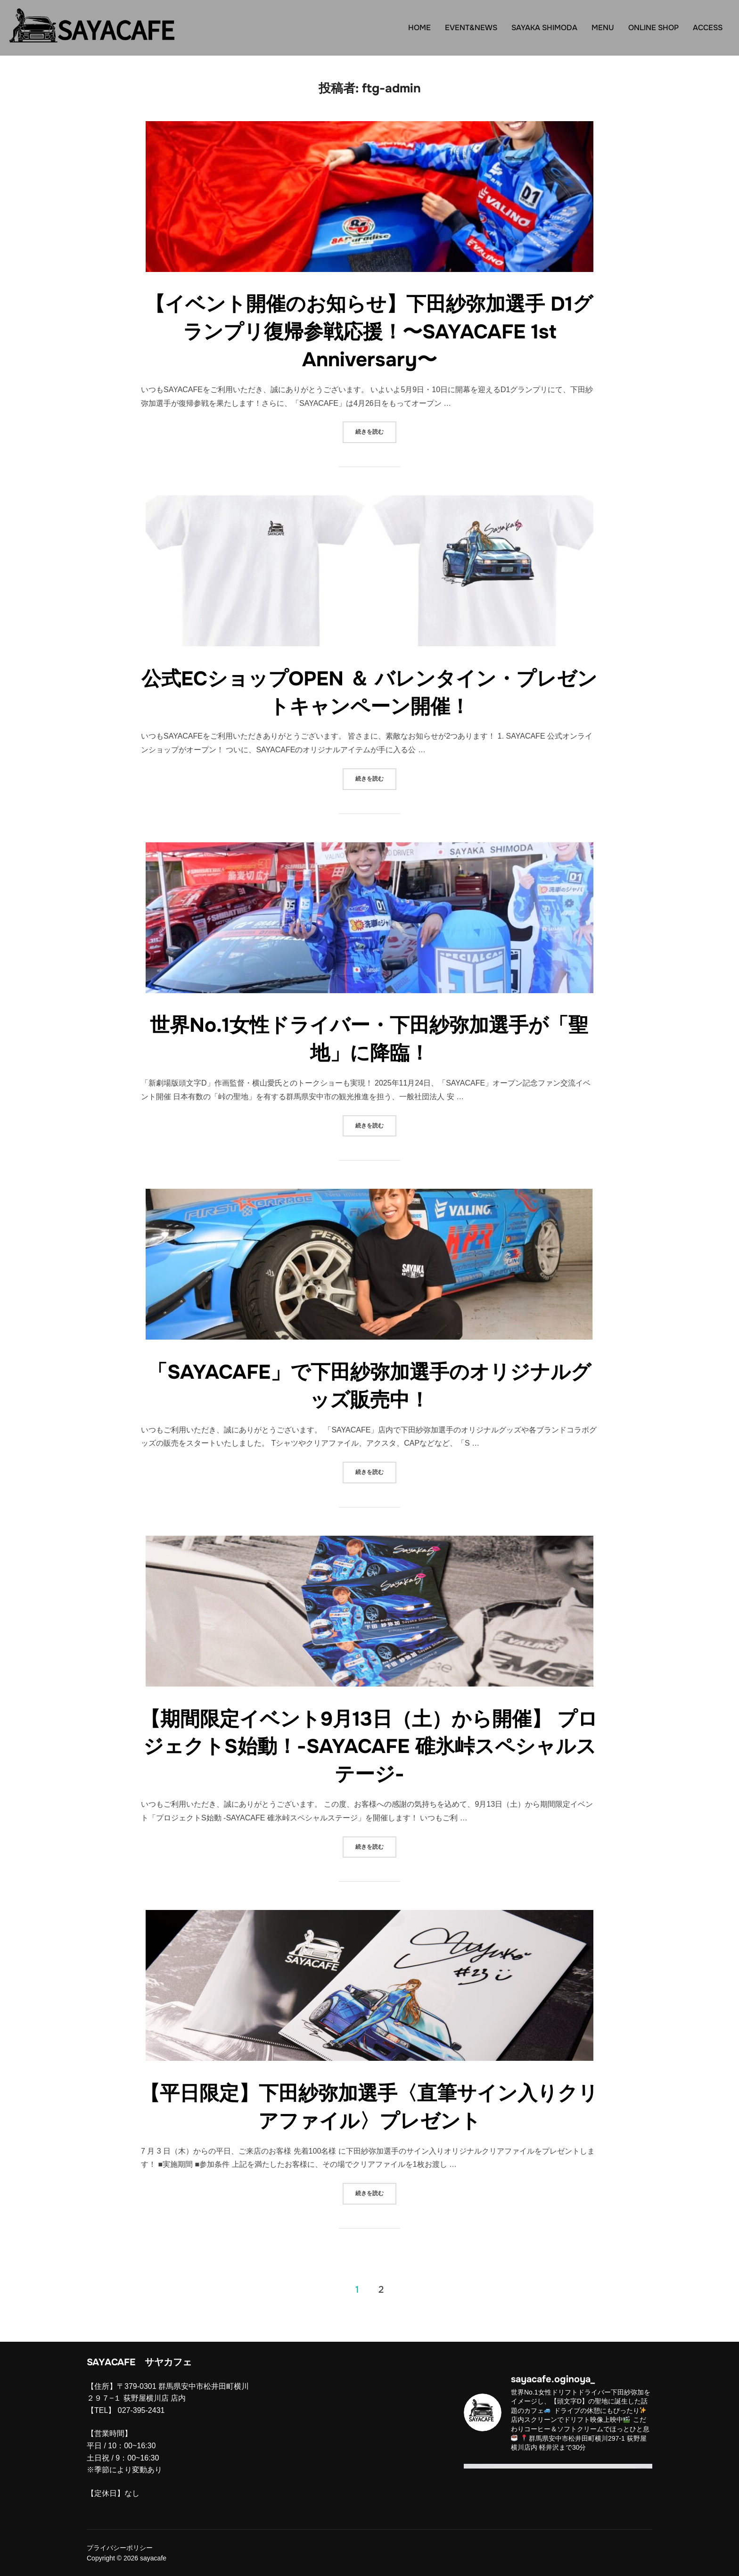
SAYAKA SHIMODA (544, 28)
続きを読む (375, 431)
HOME (419, 28)
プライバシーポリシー (120, 2547)
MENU (602, 28)
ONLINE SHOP (653, 28)
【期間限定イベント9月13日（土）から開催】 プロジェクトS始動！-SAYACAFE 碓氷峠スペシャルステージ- (369, 1746)
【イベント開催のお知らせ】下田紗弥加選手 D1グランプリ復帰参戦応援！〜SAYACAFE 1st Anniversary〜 (369, 331)
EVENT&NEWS (471, 28)
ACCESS (708, 28)
